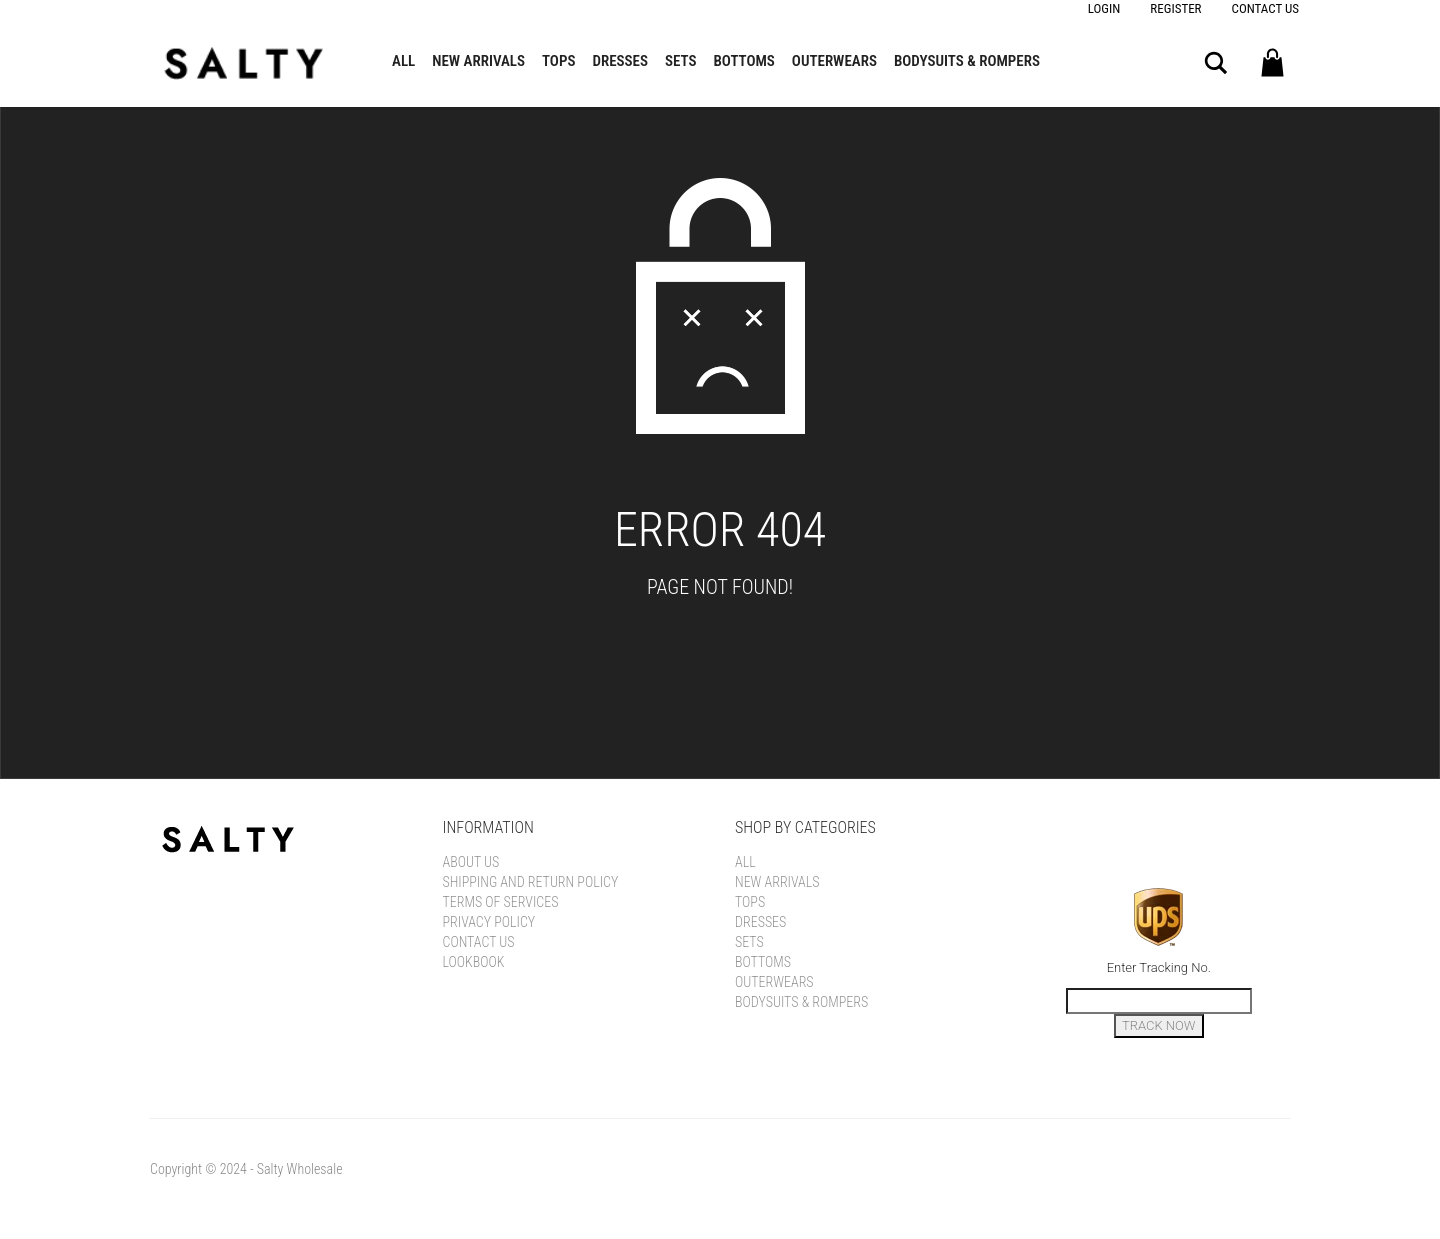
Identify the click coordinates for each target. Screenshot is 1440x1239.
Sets (681, 61)
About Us (471, 862)
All (403, 61)
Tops (558, 61)
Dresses (620, 61)
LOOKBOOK (474, 962)
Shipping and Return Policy (531, 882)
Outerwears (834, 61)
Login (1104, 8)
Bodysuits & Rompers (967, 61)
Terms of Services (501, 902)
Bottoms (744, 61)
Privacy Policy (489, 922)
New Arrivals (478, 61)
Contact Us (1265, 8)
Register (1175, 8)
